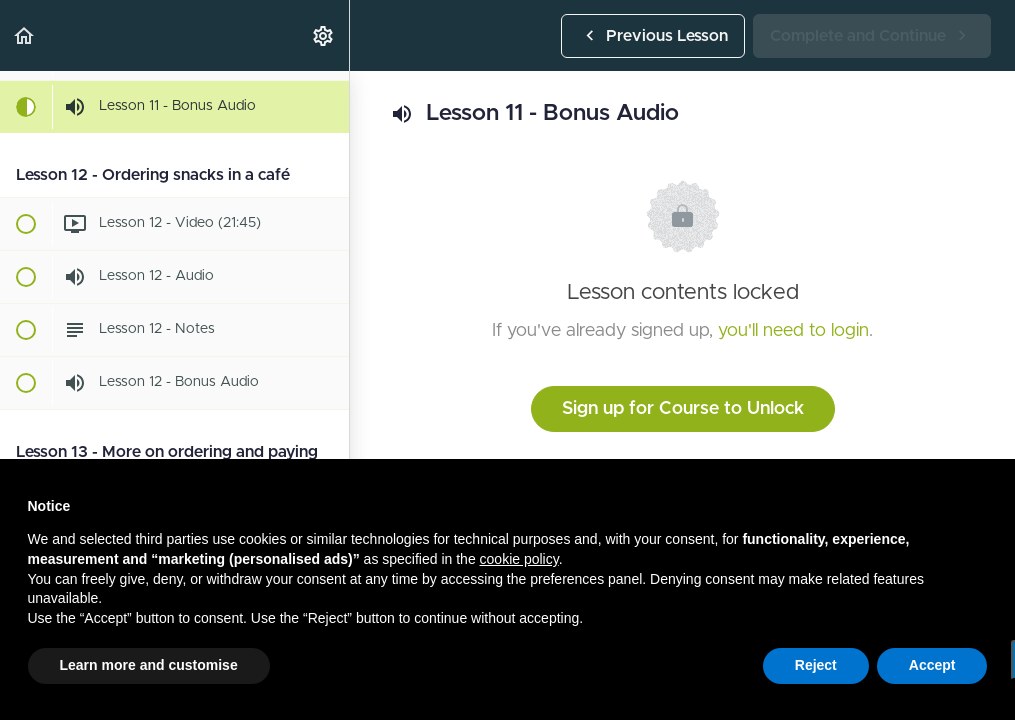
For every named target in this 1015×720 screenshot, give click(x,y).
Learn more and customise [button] (149, 665)
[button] (25, 35)
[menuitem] (324, 35)
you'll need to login (793, 331)
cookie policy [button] (519, 559)
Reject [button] (816, 665)
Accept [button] (932, 665)
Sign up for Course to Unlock (683, 409)
